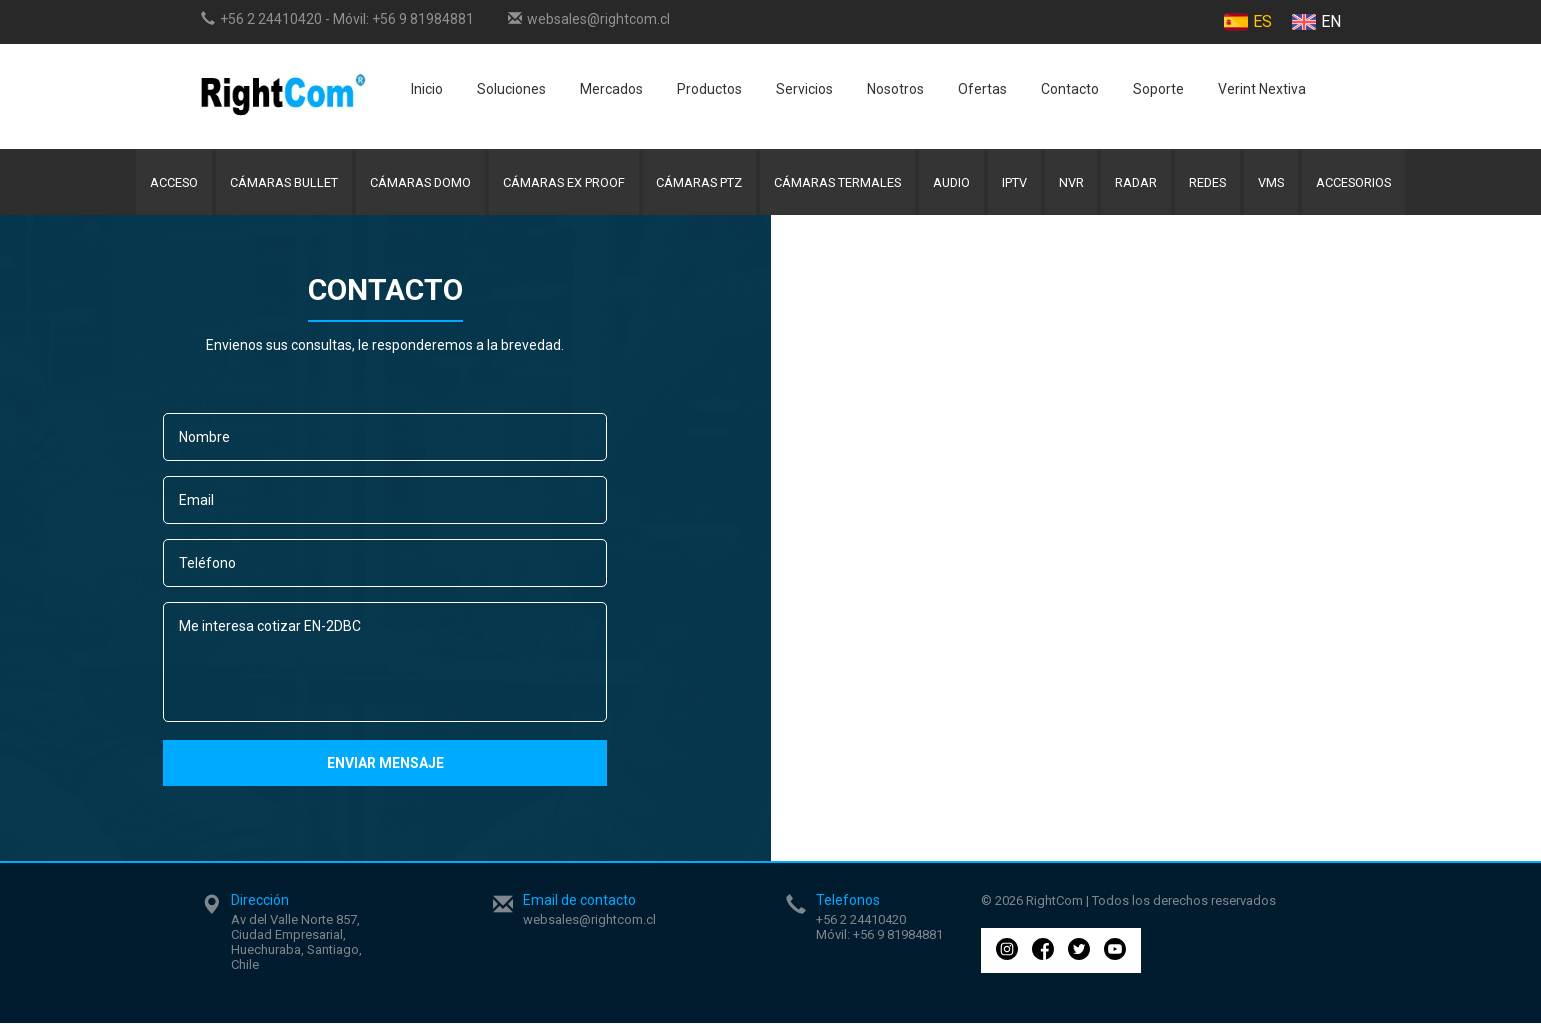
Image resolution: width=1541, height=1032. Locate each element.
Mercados (611, 89)
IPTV (1019, 186)
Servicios (804, 89)
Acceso (153, 186)
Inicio (427, 89)
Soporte (1158, 89)
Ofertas (982, 89)
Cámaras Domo (407, 186)
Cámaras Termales (835, 186)
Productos (709, 89)
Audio (953, 186)
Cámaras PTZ (693, 186)
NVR (1078, 186)
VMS (1288, 186)
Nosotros (895, 89)
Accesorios (1374, 186)
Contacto (1070, 89)
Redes (1221, 186)
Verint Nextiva (1262, 89)
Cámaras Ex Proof (554, 186)
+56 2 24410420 (271, 19)
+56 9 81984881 (423, 19)
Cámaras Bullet (267, 186)
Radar (1146, 186)
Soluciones (511, 89)
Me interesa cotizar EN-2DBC (385, 671)
